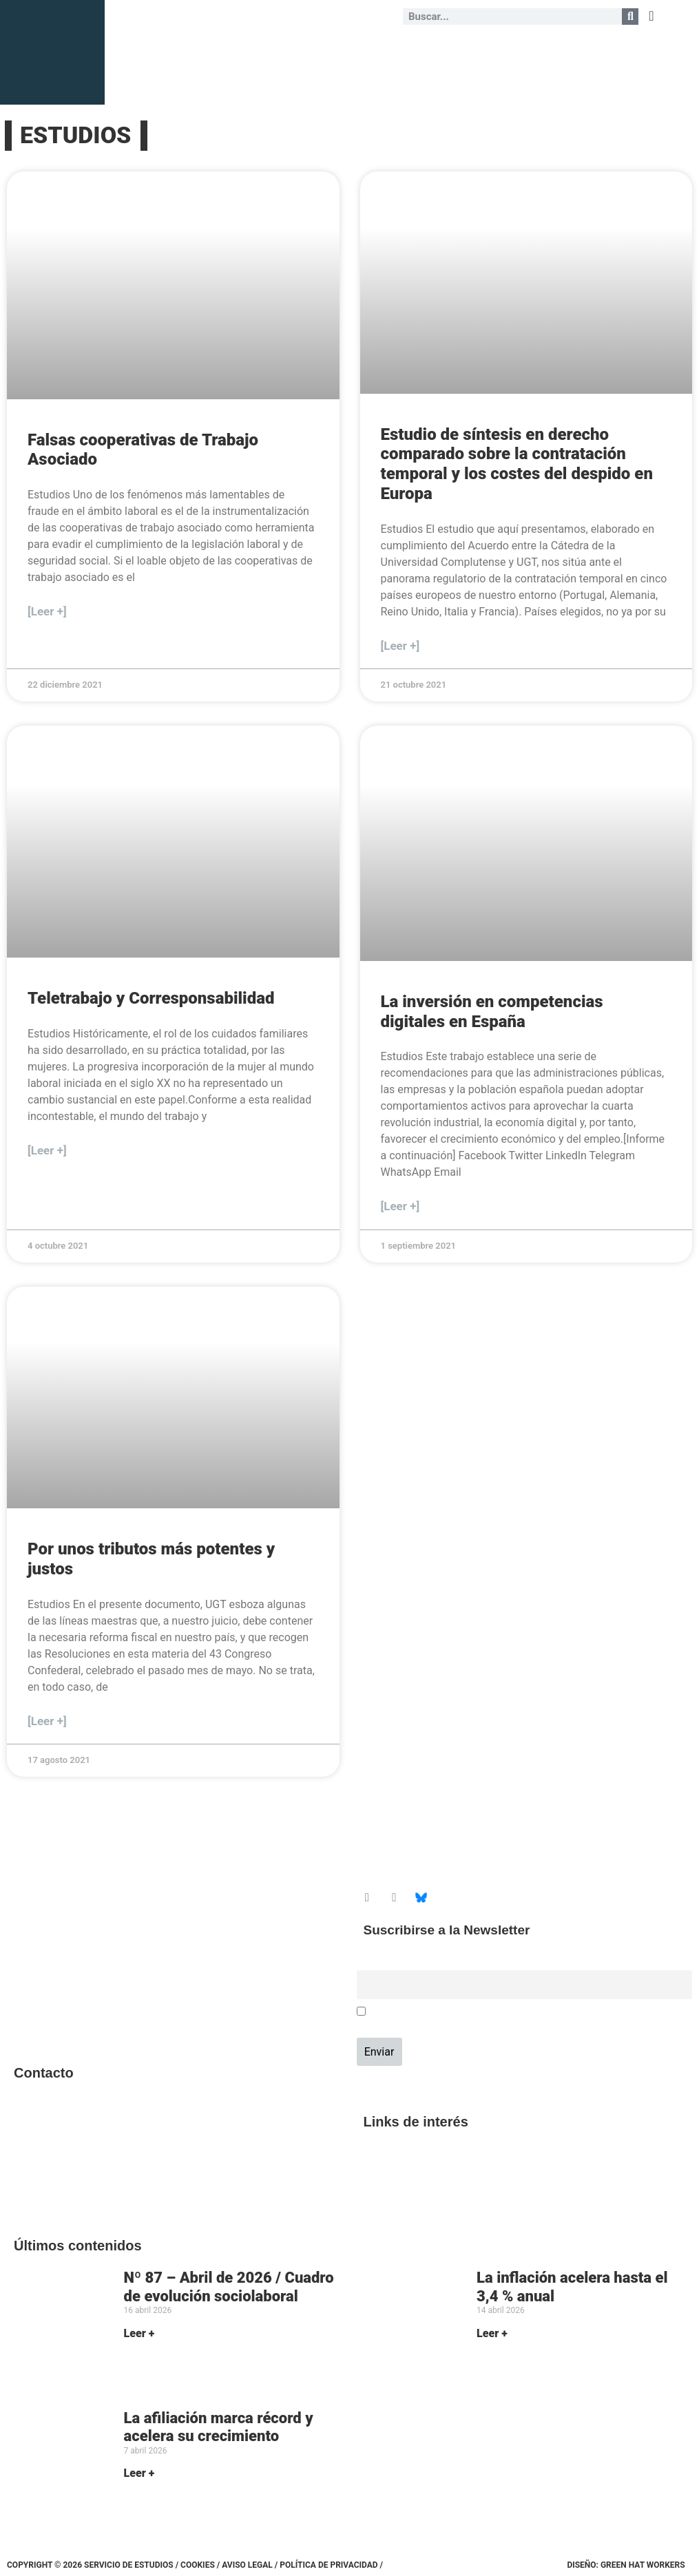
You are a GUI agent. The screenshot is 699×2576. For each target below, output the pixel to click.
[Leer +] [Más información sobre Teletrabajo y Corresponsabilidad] (47, 1150)
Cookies (197, 2565)
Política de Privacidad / (331, 2565)
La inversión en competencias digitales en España (492, 1011)
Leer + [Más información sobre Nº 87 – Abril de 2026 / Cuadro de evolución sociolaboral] (139, 2333)
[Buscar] (630, 16)
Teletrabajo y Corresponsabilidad (151, 998)
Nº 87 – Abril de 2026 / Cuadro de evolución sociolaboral (229, 2286)
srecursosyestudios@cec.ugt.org (87, 2185)
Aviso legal (247, 2565)
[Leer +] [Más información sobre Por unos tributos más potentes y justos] (47, 1721)
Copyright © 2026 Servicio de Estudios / (93, 2565)
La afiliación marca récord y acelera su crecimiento (218, 2427)
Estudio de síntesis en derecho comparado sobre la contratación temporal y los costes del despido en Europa (517, 464)
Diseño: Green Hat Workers (626, 2565)
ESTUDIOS (75, 135)
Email (369, 1962)
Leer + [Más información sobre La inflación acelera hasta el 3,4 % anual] (492, 2333)
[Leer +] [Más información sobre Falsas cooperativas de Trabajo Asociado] (47, 611)
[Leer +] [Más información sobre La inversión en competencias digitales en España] (400, 1206)
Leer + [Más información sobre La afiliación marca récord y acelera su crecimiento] (139, 2473)
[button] (651, 16)
